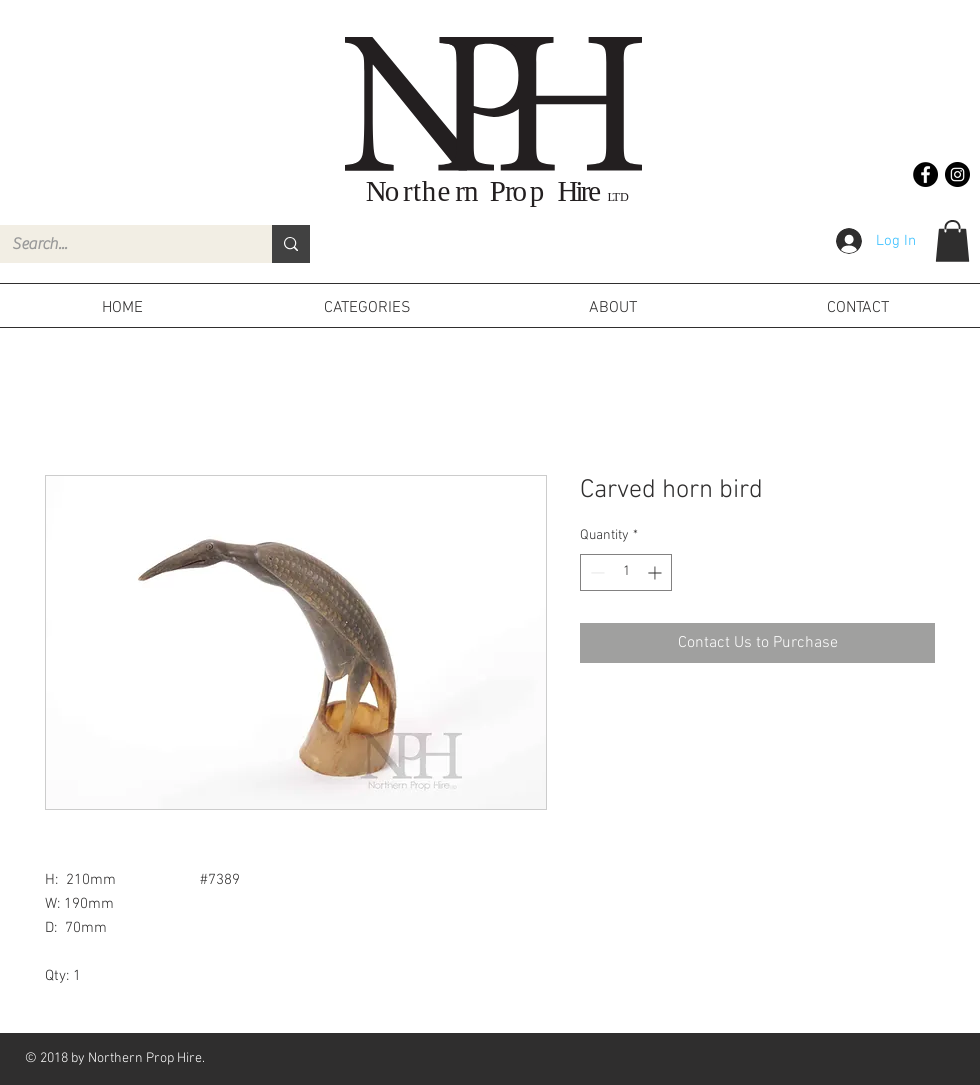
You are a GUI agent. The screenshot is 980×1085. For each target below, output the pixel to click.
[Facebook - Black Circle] (925, 174)
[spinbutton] (626, 572)
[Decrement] (595, 572)
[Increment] (656, 572)
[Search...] (121, 244)
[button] (952, 241)
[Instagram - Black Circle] (957, 174)
